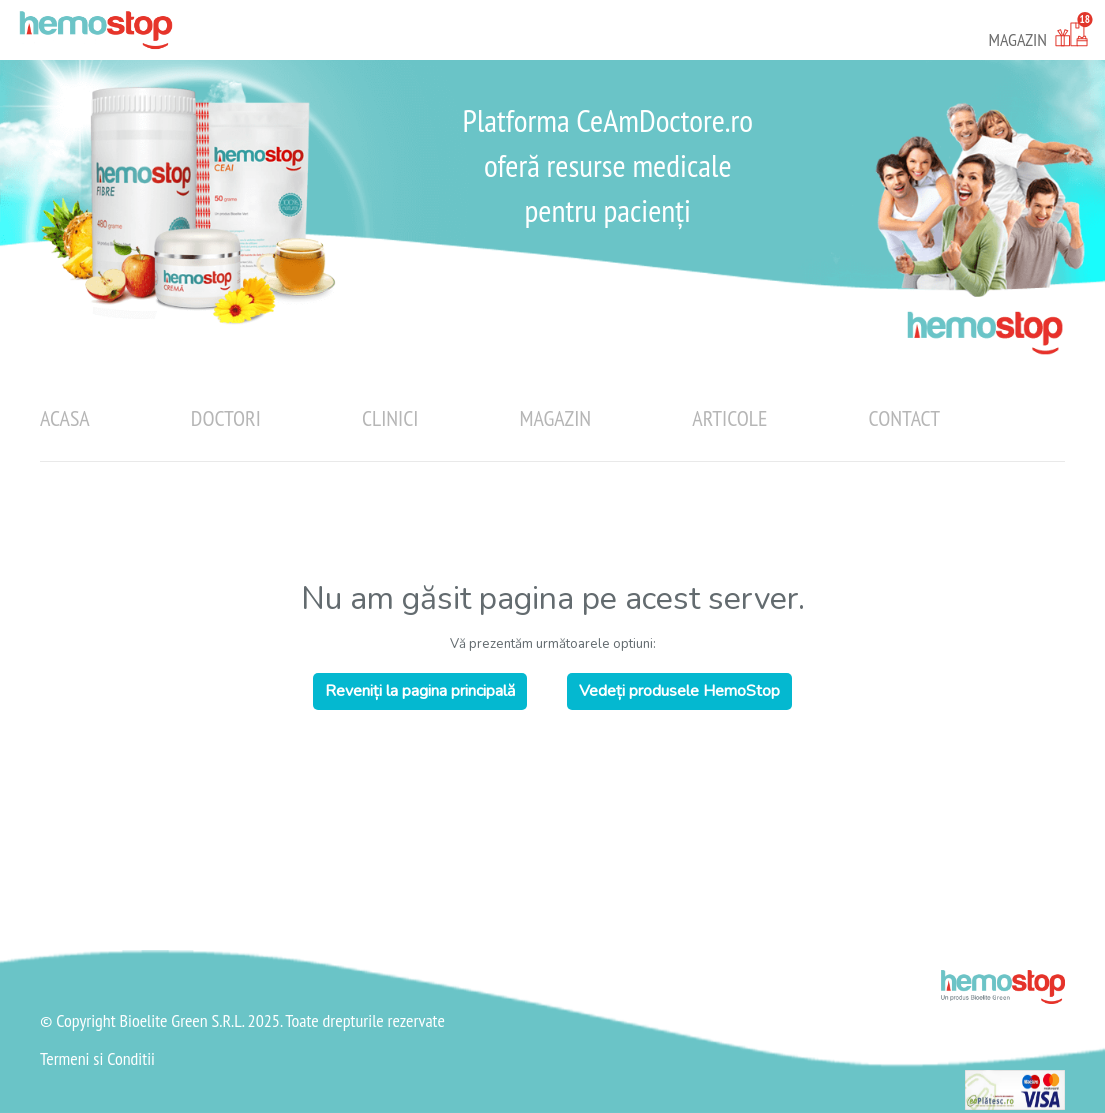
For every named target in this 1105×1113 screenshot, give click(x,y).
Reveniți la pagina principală (420, 691)
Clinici (390, 418)
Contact (904, 418)
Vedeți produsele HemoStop (679, 691)
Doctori (226, 418)
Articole (729, 418)
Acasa (65, 418)
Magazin (556, 418)
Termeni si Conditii (97, 1059)
